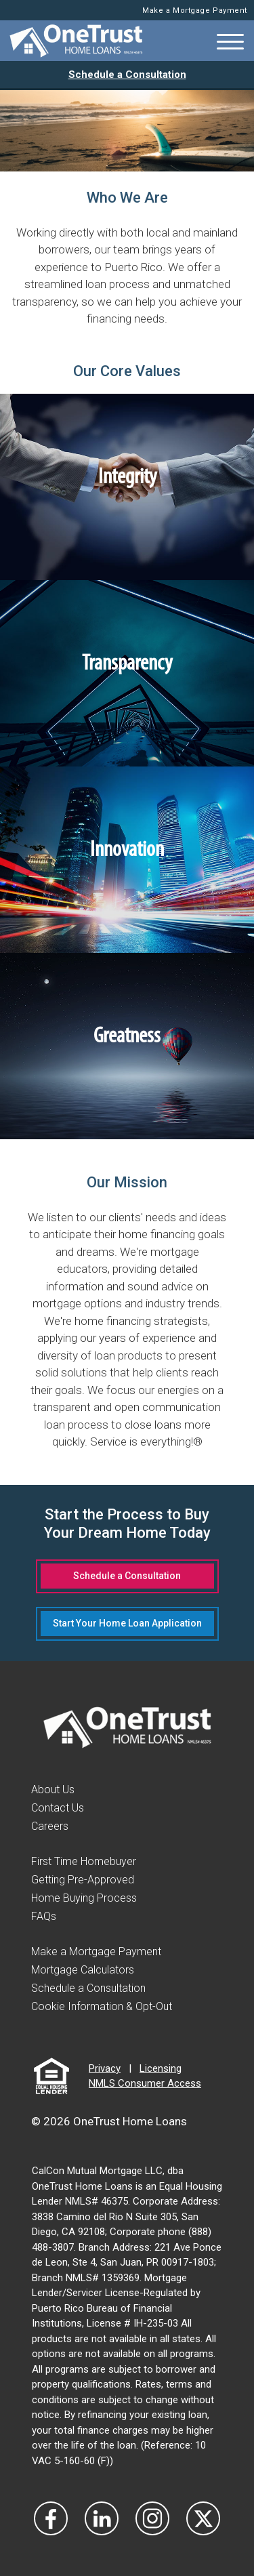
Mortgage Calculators (82, 1969)
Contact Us (57, 1807)
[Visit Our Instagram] (152, 2518)
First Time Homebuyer (83, 1861)
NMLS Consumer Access (145, 2083)
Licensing (161, 2068)
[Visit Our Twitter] (203, 2518)
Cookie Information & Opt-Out (101, 2006)
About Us (53, 1789)
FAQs (43, 1916)
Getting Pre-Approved (82, 1879)
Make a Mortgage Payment (194, 10)
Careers (49, 1826)
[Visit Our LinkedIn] (102, 2518)
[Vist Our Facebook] (51, 2518)
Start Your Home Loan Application (127, 1623)
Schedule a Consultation (127, 74)
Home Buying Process (84, 1898)
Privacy (105, 2068)
